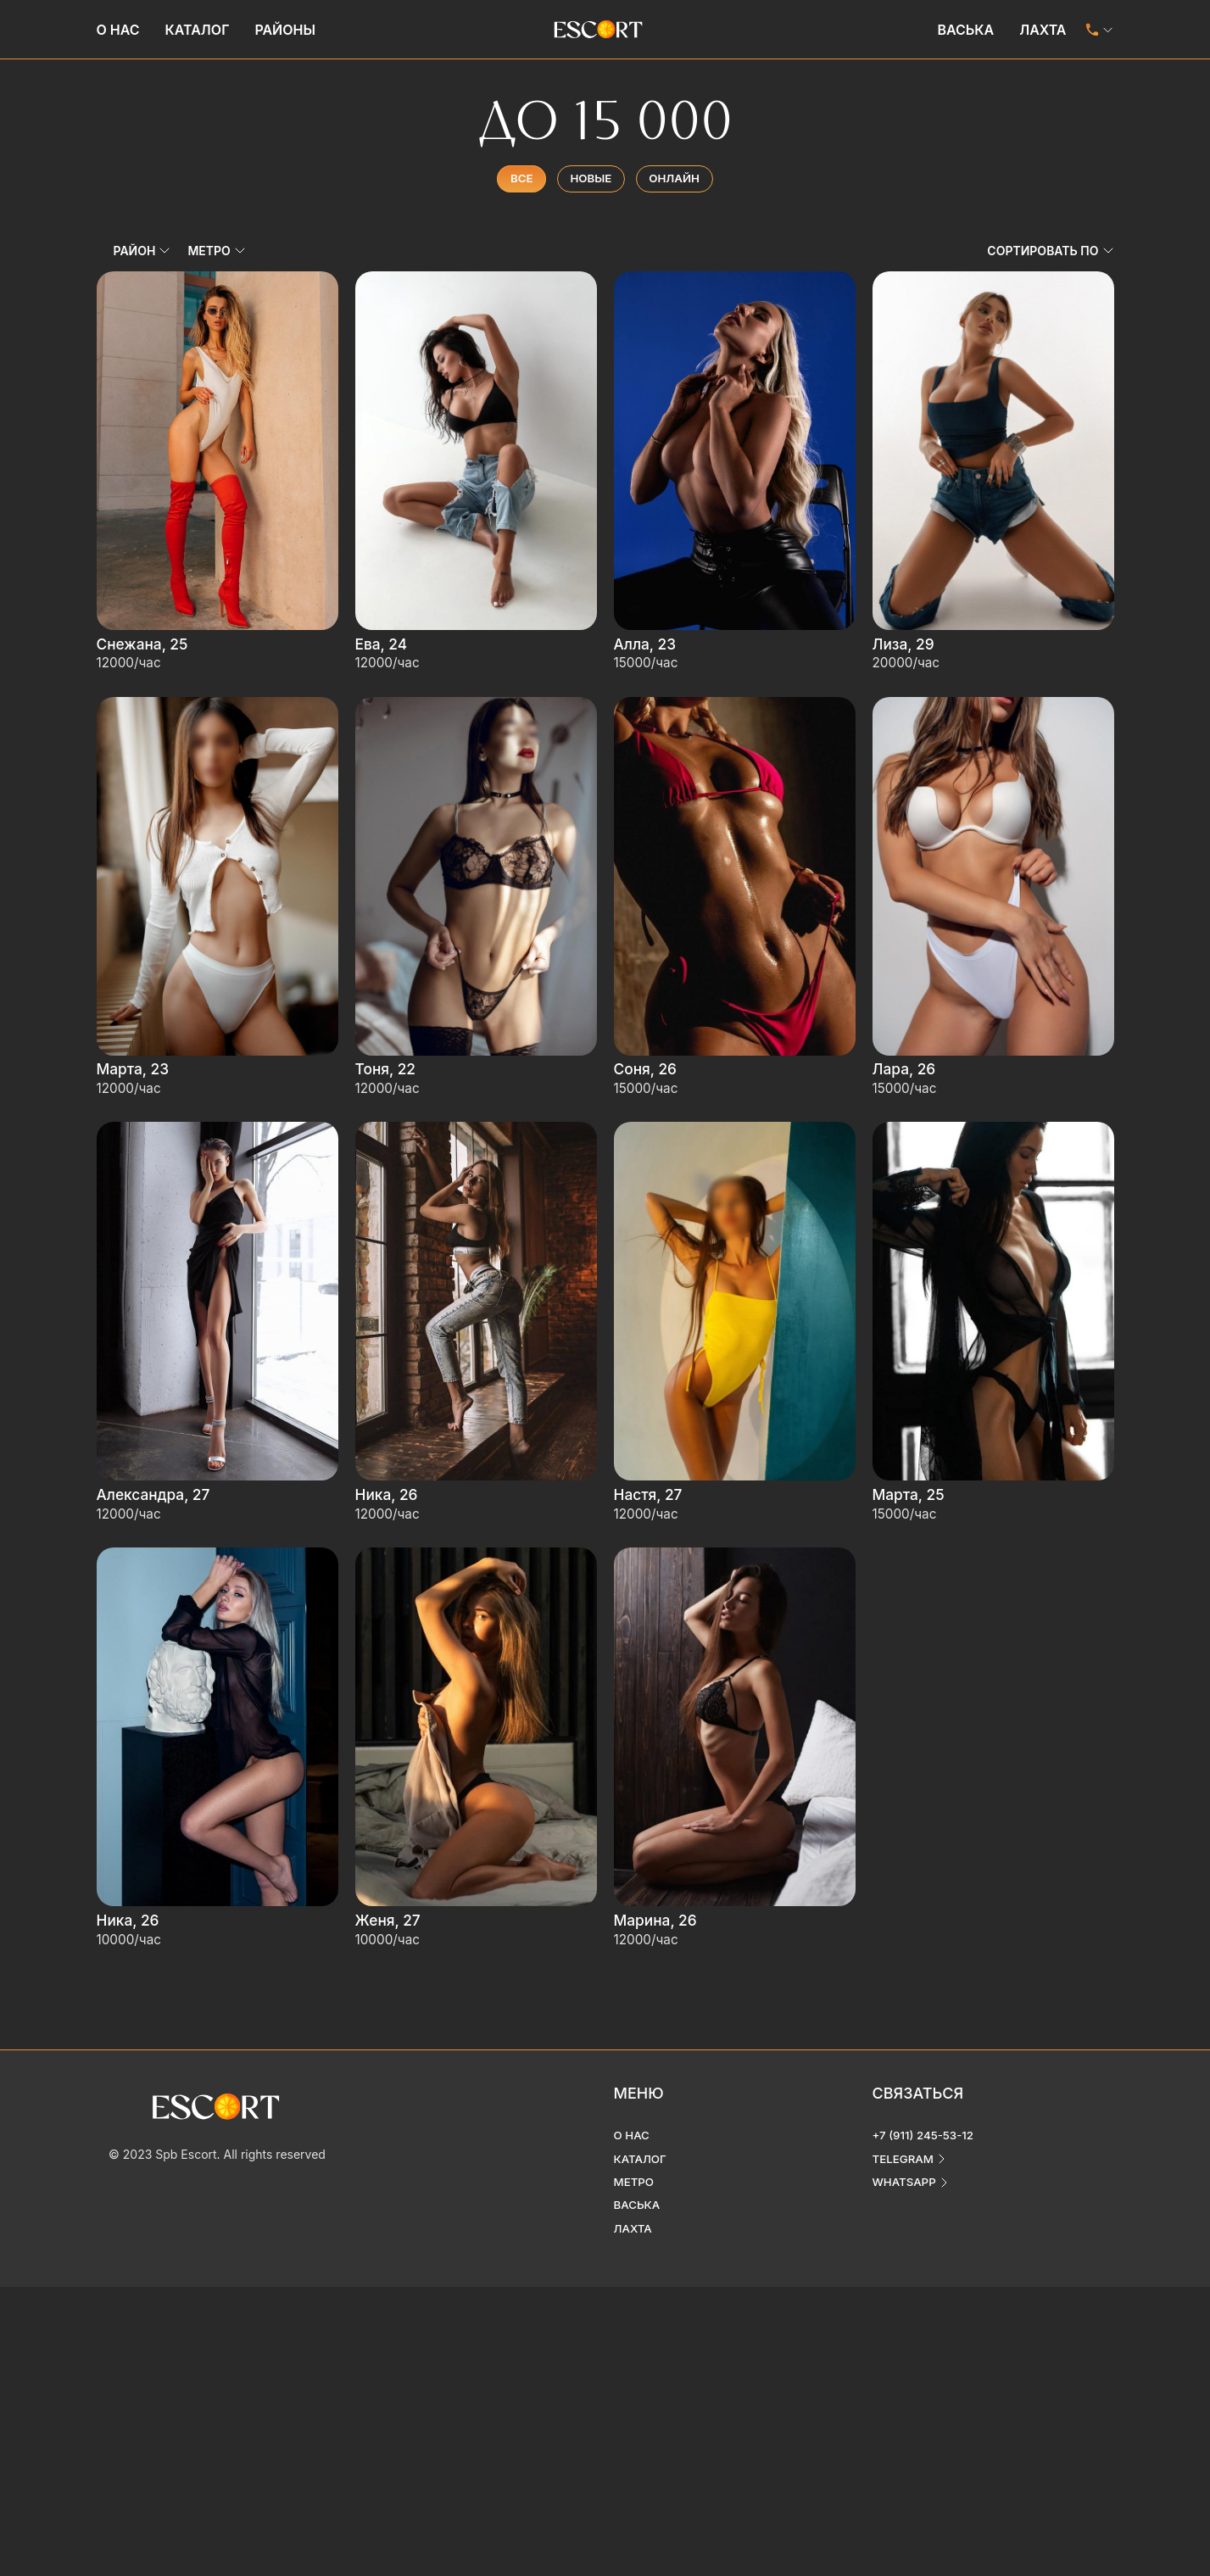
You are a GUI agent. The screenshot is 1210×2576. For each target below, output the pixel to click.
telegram (905, 2095)
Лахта (1042, 29)
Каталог (197, 29)
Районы (284, 29)
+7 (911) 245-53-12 (926, 2071)
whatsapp (906, 2119)
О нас (118, 29)
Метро (635, 2119)
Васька (965, 29)
